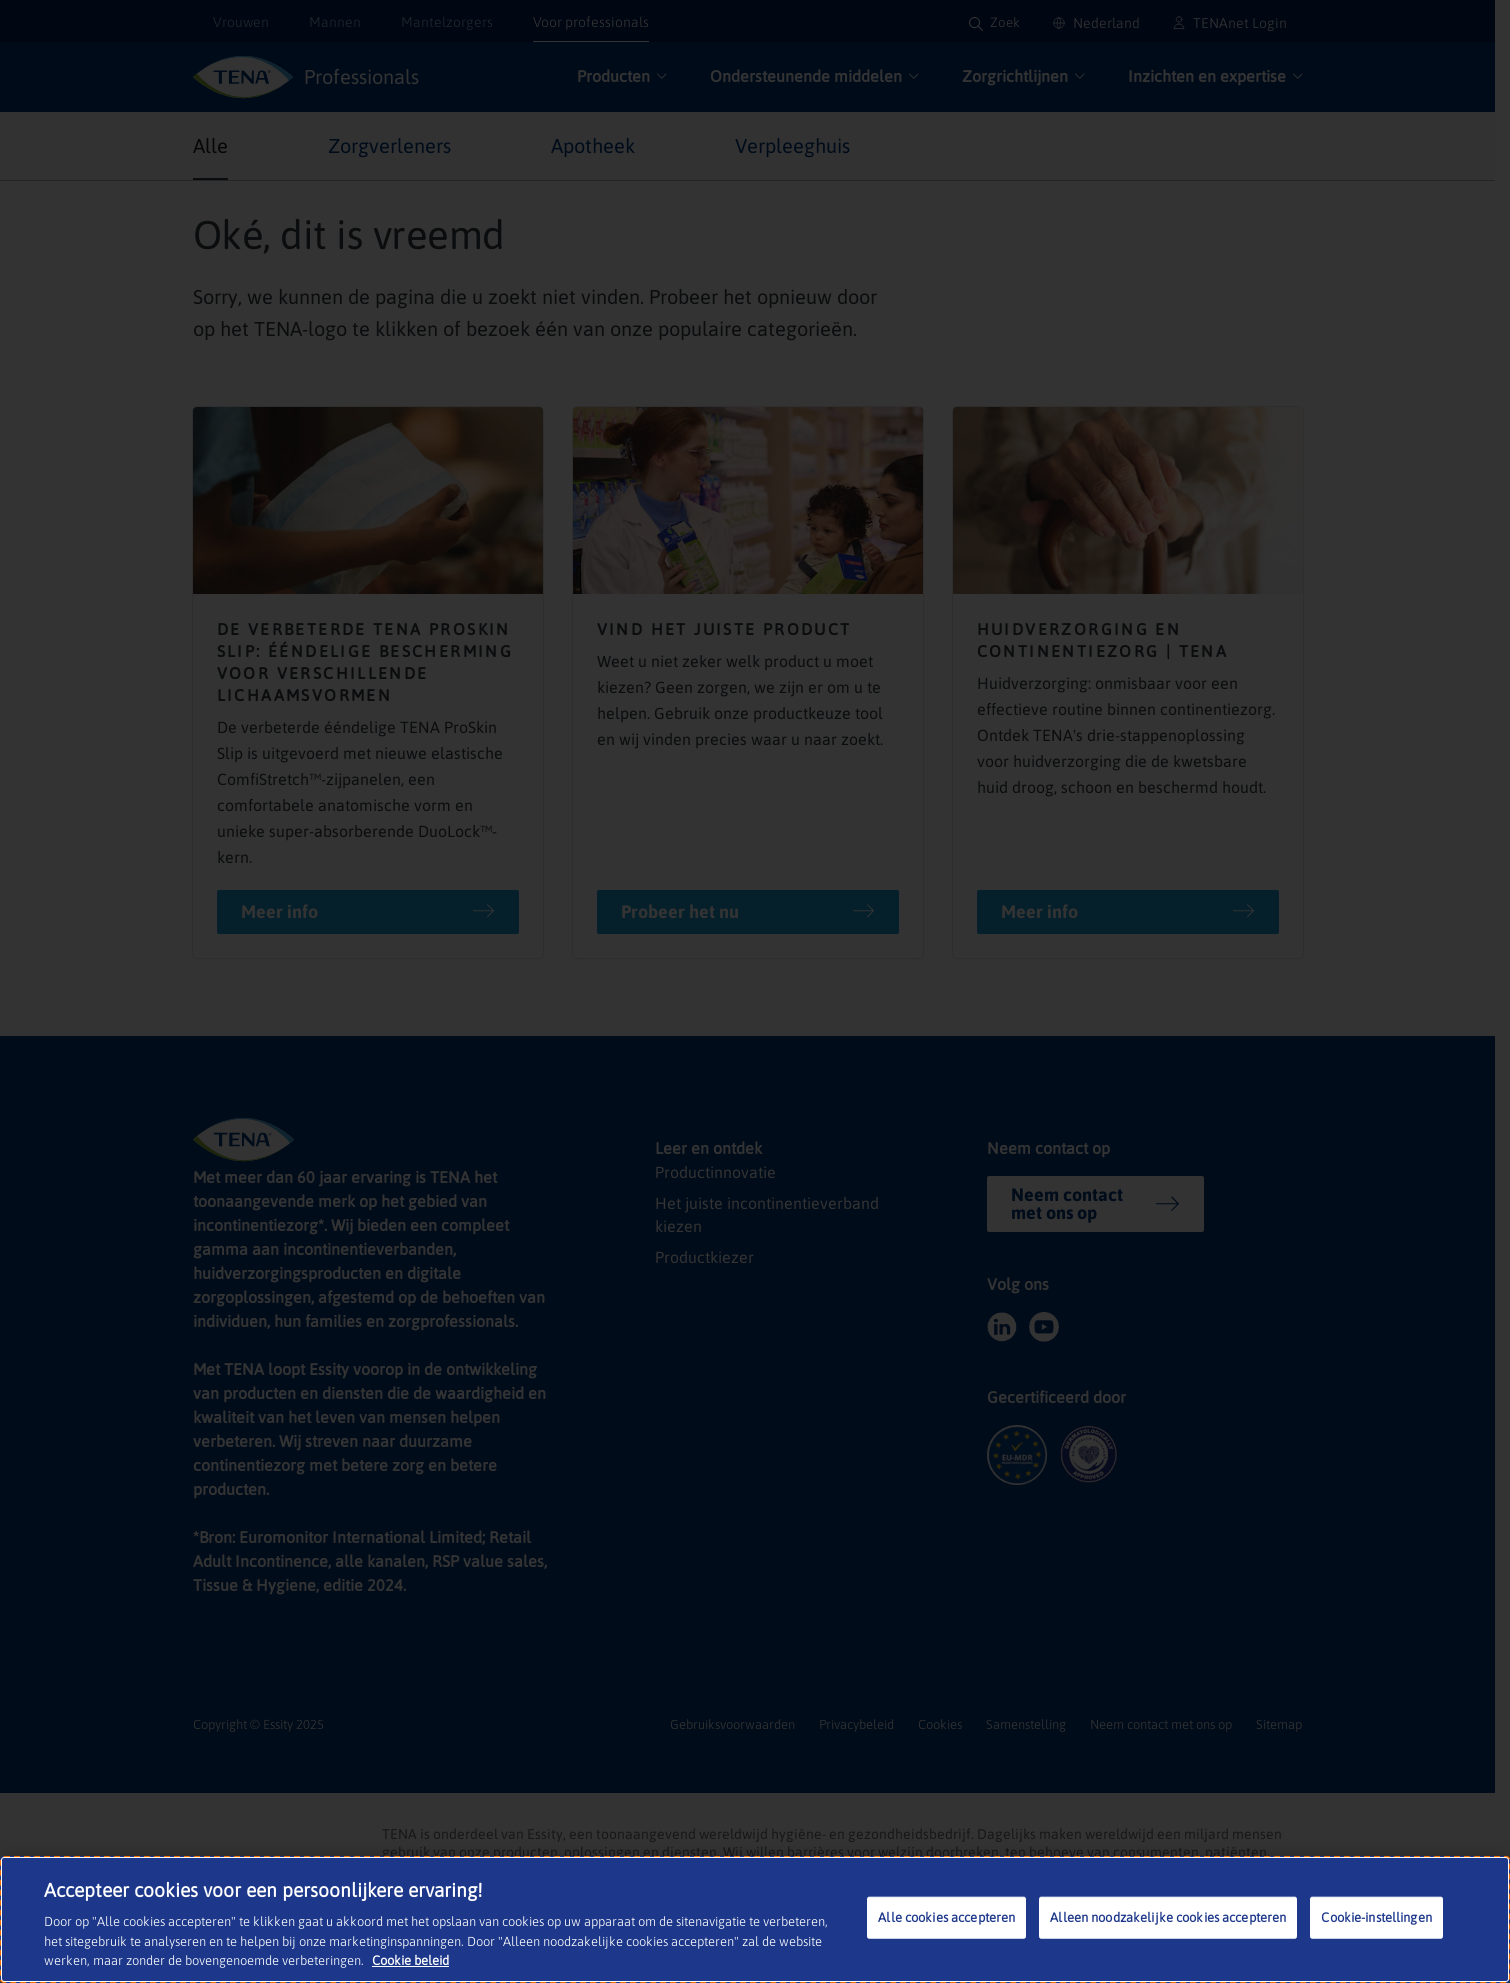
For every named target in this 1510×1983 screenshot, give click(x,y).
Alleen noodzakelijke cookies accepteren (1168, 1917)
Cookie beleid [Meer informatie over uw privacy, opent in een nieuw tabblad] (410, 1960)
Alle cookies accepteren (946, 1917)
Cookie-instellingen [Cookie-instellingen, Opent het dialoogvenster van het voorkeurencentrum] (1376, 1917)
